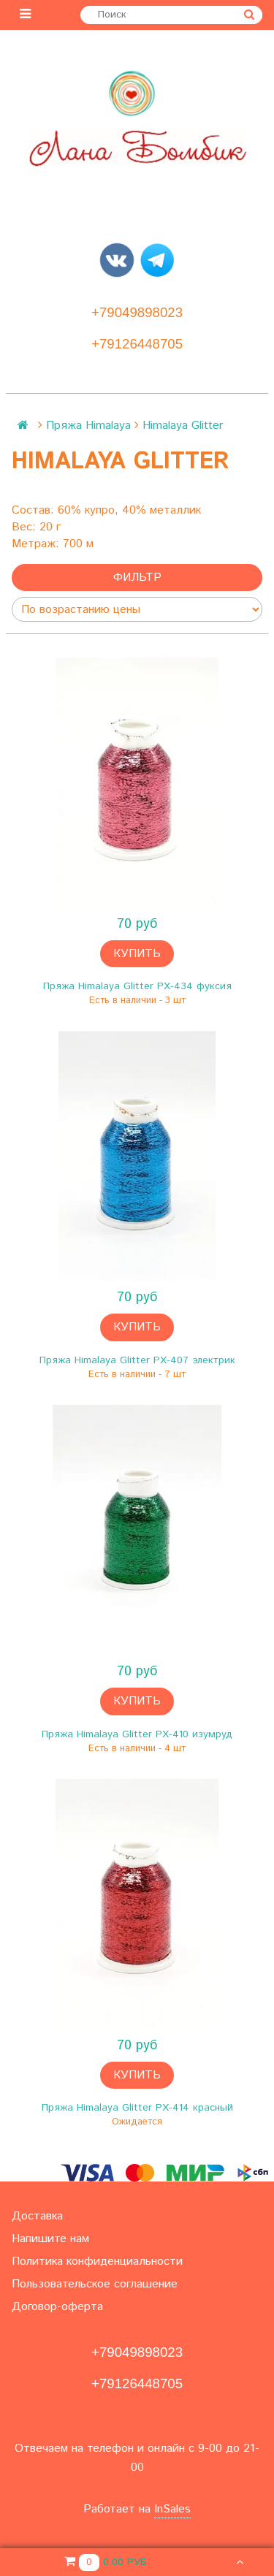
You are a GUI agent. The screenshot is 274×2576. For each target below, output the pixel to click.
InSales (172, 2509)
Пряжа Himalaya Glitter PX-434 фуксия (137, 986)
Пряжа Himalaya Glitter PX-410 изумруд (137, 1734)
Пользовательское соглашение (95, 2284)
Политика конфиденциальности (97, 2261)
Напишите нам (50, 2238)
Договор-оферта (57, 2306)
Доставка (37, 2216)
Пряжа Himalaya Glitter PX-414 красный (137, 2107)
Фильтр (137, 577)
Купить (137, 953)
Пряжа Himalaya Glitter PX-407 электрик (137, 1360)
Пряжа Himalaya (88, 425)
